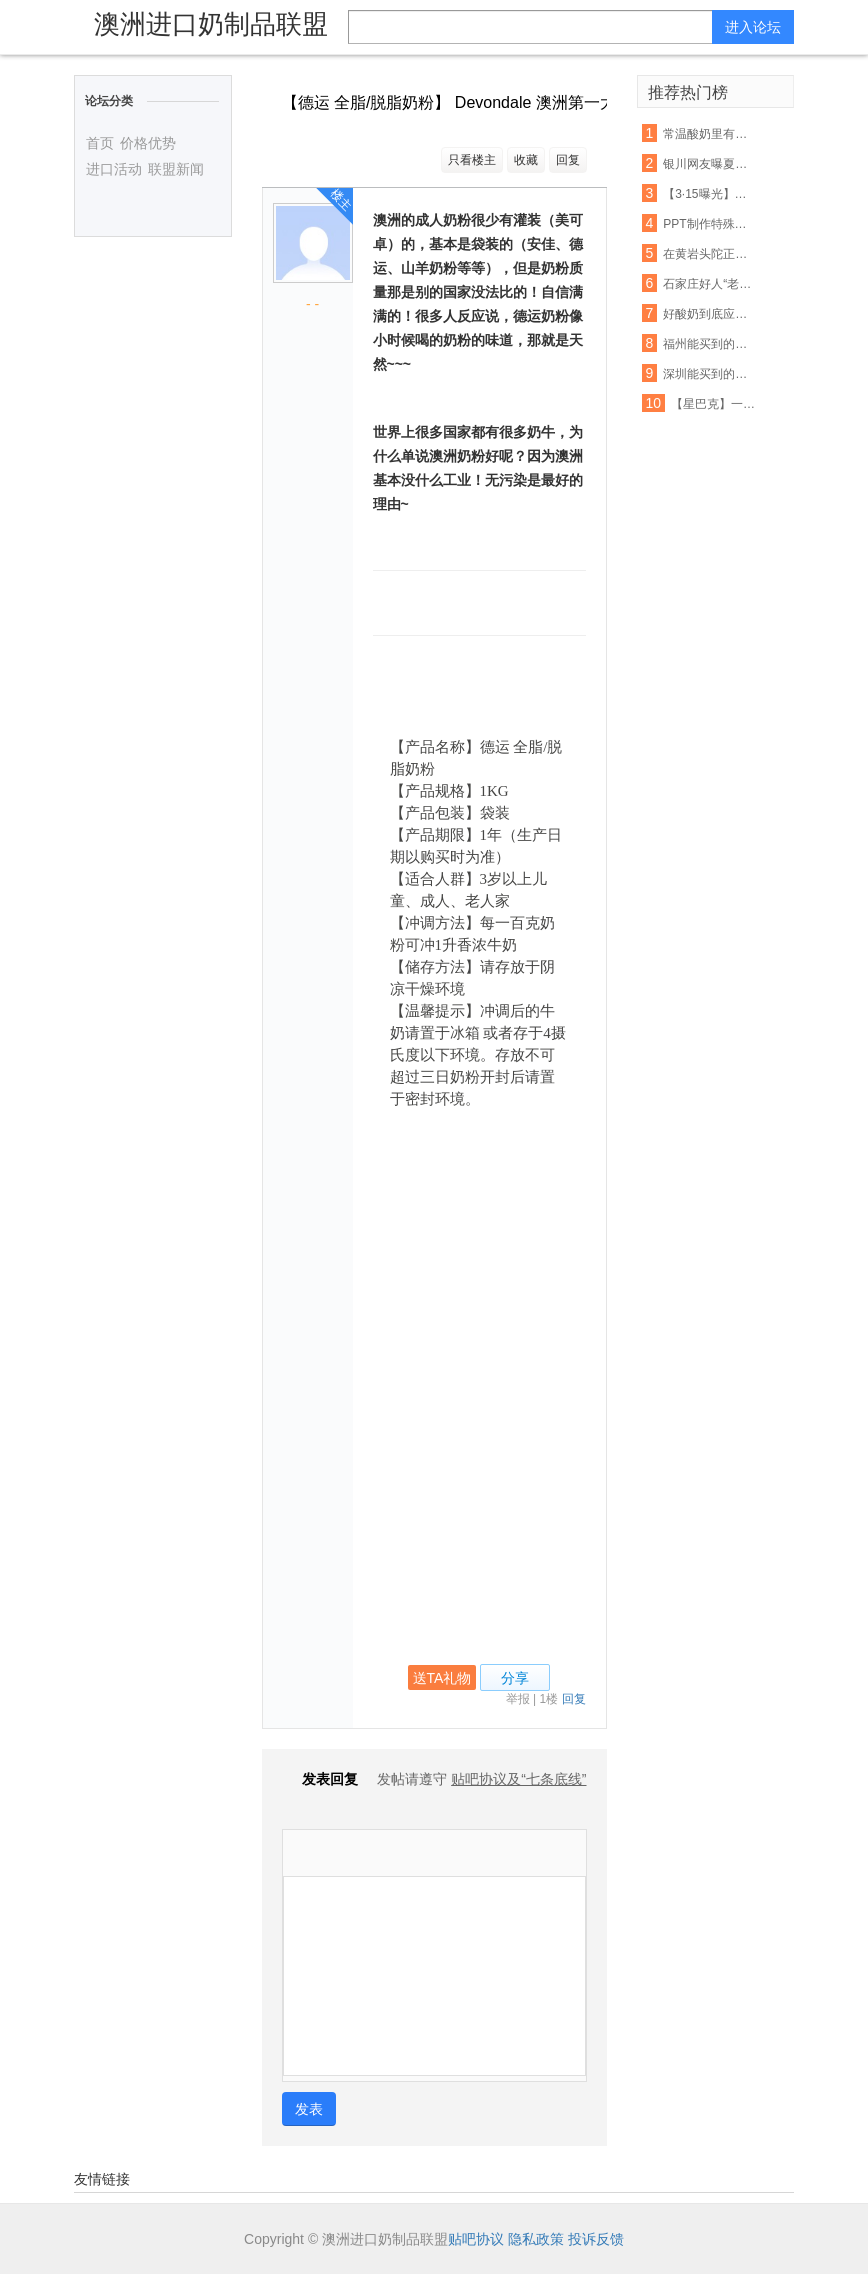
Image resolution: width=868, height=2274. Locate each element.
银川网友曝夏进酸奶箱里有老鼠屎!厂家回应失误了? (707, 164)
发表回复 (320, 1779)
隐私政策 (536, 2239)
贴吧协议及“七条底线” (518, 1779)
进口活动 (114, 169)
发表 (309, 2109)
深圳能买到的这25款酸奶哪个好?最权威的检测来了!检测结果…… (707, 374)
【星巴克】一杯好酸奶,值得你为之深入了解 (715, 404)
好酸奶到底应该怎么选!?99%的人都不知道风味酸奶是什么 (707, 314)
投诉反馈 (596, 2239)
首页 (100, 143)
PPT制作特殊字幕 (707, 224)
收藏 (526, 160)
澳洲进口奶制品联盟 (211, 24)
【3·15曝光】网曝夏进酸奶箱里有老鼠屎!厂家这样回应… (707, 194)
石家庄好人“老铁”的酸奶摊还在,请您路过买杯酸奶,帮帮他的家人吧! (707, 284)
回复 (568, 160)
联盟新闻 (176, 169)
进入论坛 (753, 27)
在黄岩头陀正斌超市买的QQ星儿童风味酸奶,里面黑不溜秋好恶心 (707, 254)
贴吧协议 (476, 2239)
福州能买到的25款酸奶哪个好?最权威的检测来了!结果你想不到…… (707, 344)
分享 (515, 1678)
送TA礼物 (442, 1678)
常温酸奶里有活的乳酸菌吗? (707, 134)
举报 (518, 1699)
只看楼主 (472, 160)
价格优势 (148, 143)
